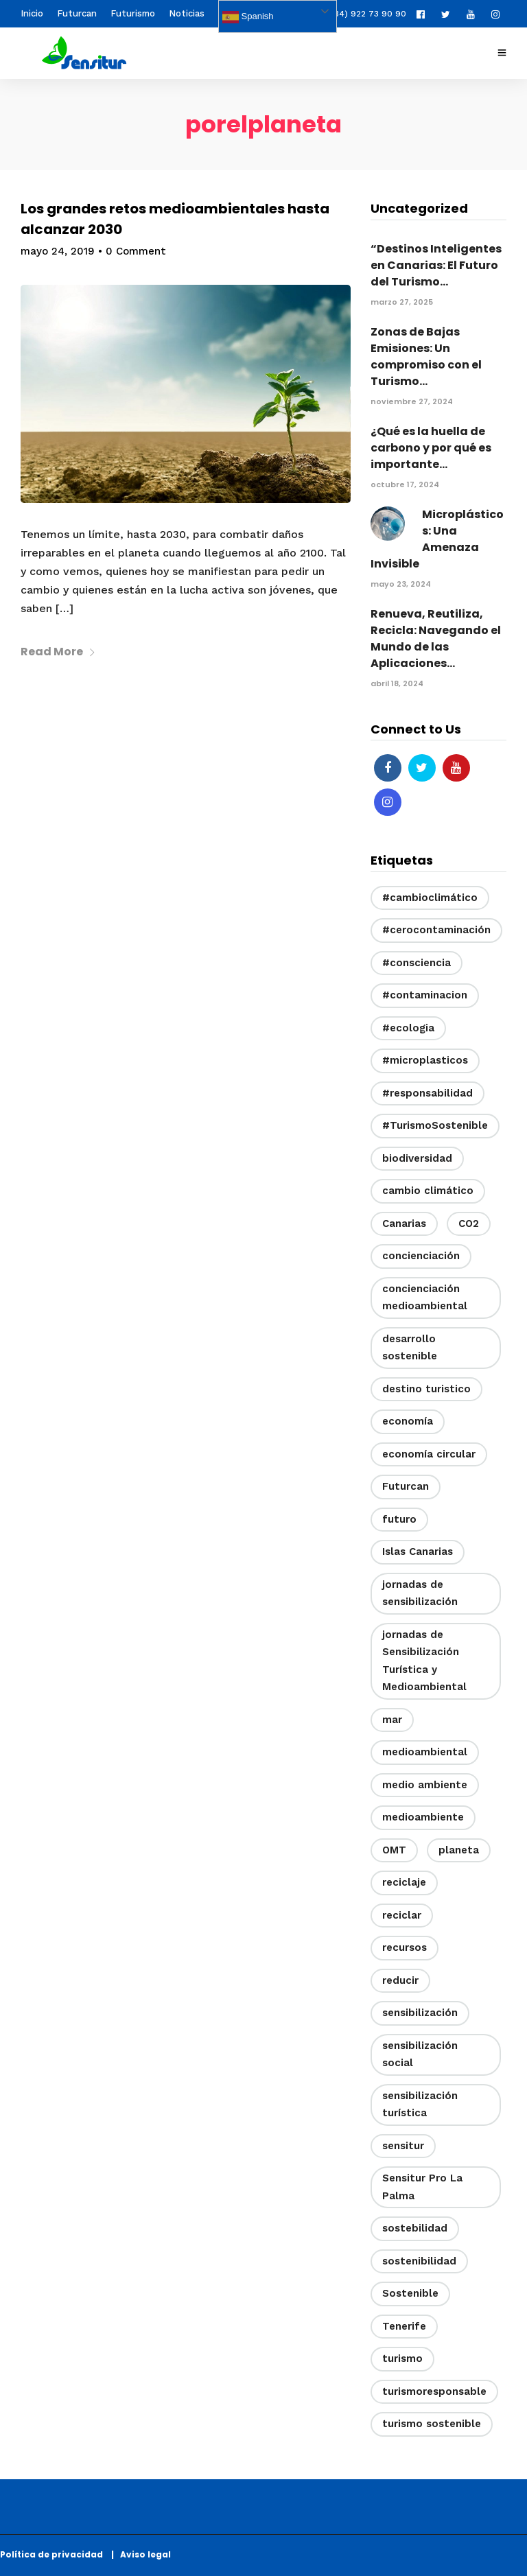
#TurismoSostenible (435, 1125)
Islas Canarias (417, 1551)
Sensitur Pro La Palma (422, 2187)
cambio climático (427, 1190)
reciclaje (404, 1882)
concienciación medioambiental (424, 1298)
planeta (458, 1850)
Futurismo (132, 13)
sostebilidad (414, 2228)
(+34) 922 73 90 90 (359, 14)
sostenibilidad (419, 2261)
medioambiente (423, 1817)
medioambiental (424, 1752)
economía (407, 1421)
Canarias (404, 1223)
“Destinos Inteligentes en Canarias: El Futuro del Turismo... (436, 265)
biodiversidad (417, 1158)
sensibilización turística (420, 2104)
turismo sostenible (431, 2423)
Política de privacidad (54, 2554)
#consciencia (416, 963)
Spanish (248, 17)
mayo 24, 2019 (58, 251)
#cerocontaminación (436, 930)
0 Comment (136, 251)
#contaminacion (424, 995)
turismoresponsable (434, 2391)
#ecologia (408, 1028)
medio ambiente (424, 1785)
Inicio (32, 13)
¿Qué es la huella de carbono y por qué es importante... (431, 447)
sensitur (403, 2146)
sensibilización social (420, 2054)
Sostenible (410, 2293)
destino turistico (426, 1389)
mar (392, 1719)
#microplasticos (425, 1060)
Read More (58, 651)
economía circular (429, 1454)
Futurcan (77, 13)
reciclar (401, 1915)
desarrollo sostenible (409, 1348)
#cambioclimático (430, 897)
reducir (400, 1980)
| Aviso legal (141, 2554)
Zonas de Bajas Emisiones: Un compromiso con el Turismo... (426, 356)
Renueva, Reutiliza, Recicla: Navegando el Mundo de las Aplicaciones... (436, 638)
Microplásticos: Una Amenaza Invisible (437, 539)
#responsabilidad (427, 1093)
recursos (404, 1947)
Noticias (186, 13)
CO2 (468, 1223)
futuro (399, 1519)
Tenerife (404, 2326)
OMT (394, 1850)
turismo (402, 2358)
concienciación (421, 1256)
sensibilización (420, 2012)
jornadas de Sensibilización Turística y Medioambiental (424, 1661)
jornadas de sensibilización (420, 1593)
